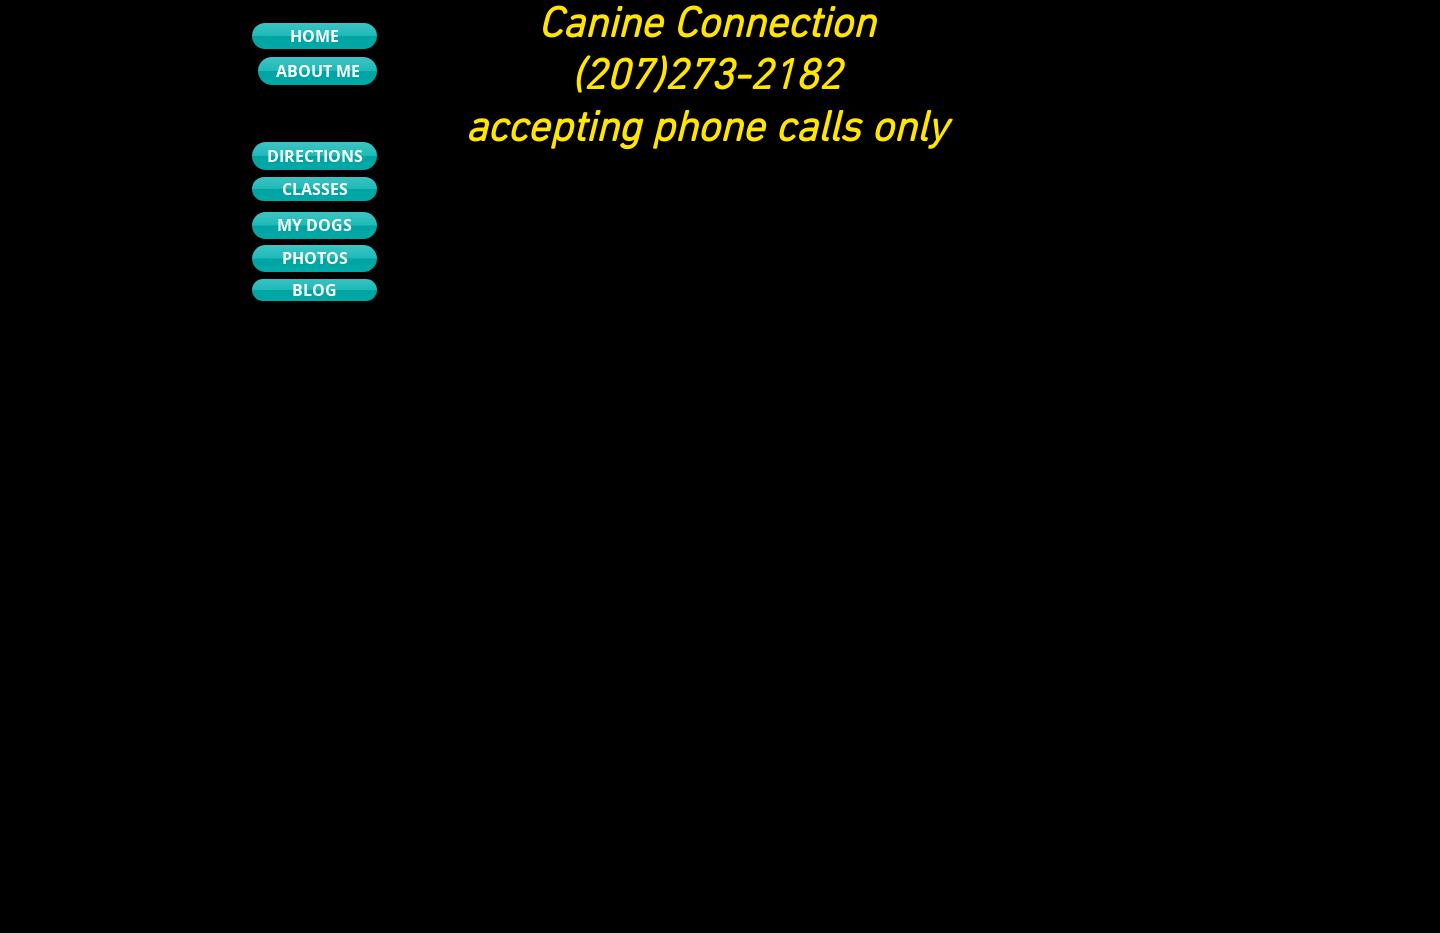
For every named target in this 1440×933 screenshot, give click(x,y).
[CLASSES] (314, 189)
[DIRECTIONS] (314, 156)
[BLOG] (314, 290)
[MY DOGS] (314, 225)
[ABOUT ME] (317, 71)
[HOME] (314, 36)
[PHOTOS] (314, 258)
